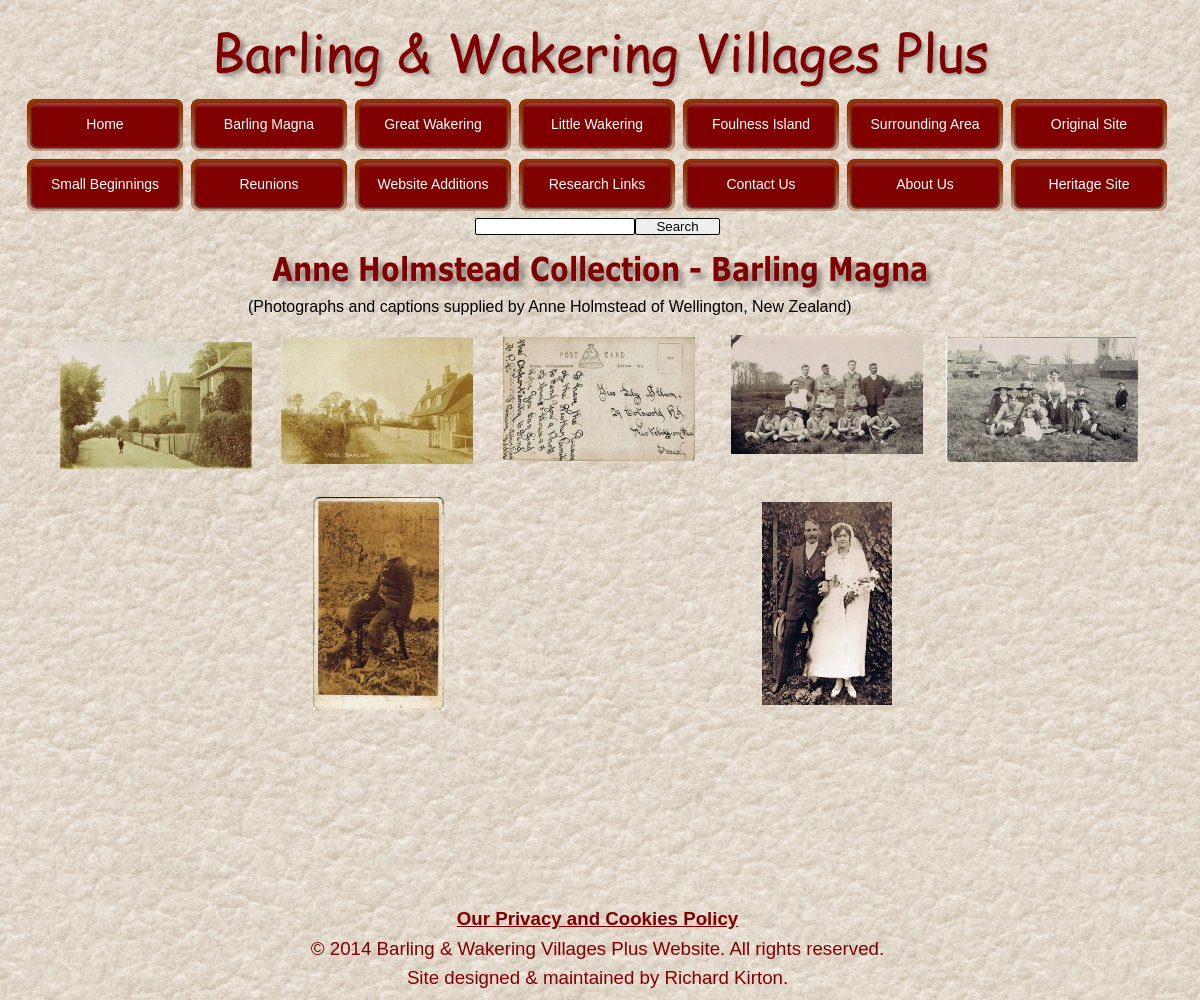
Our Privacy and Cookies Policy (597, 918)
